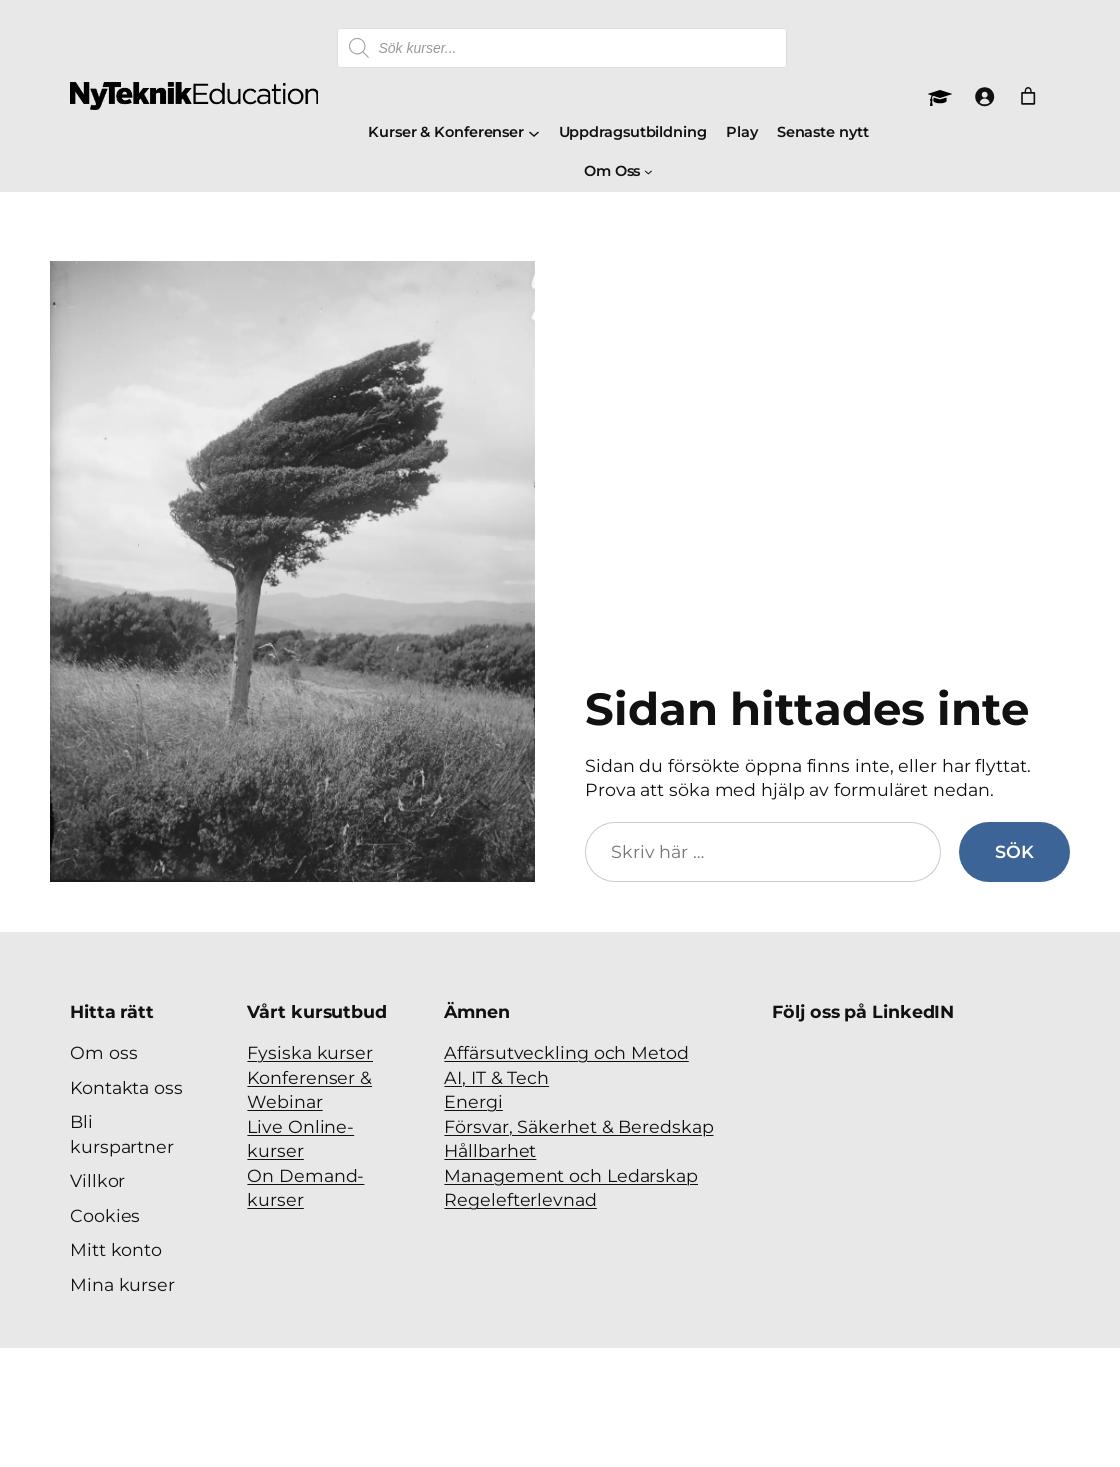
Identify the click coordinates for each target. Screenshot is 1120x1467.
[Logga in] (984, 96)
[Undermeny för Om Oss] (648, 171)
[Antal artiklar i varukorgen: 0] (1028, 96)
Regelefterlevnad (520, 1199)
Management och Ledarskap (571, 1175)
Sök (1014, 851)
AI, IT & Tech (496, 1077)
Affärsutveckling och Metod (566, 1052)
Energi (473, 1101)
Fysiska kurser (310, 1052)
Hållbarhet (490, 1150)
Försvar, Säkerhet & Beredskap (578, 1126)
